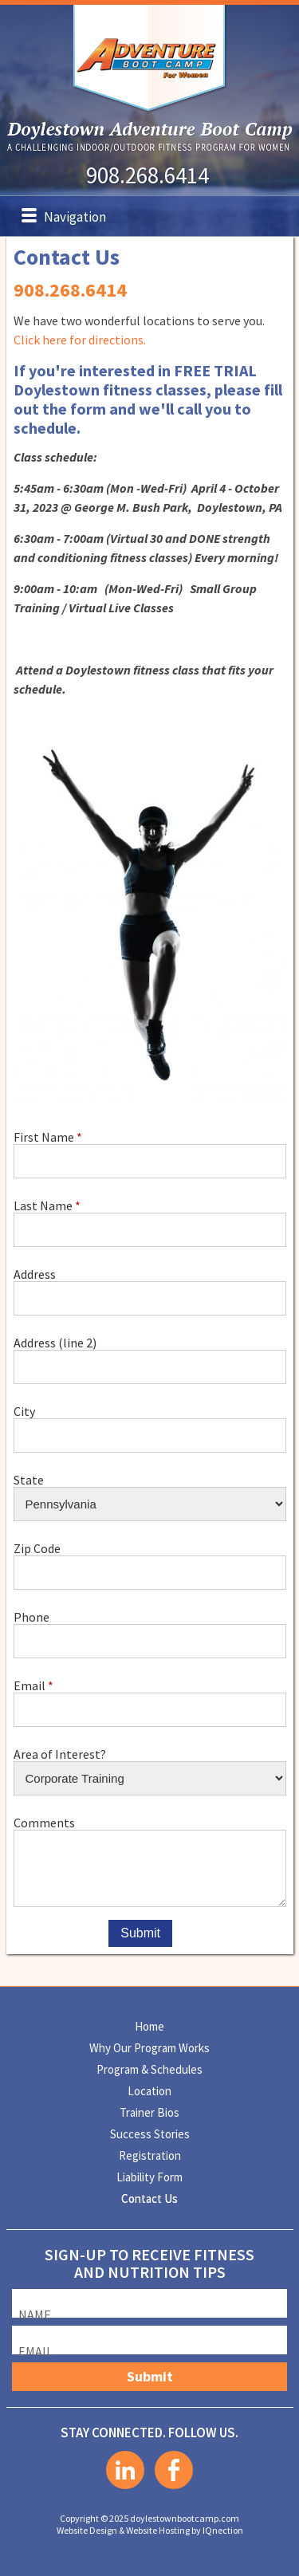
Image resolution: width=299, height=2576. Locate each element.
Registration (150, 2155)
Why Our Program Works (149, 2047)
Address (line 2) (55, 1342)
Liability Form (149, 2177)
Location (149, 2090)
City (24, 1410)
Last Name (43, 1205)
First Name (44, 1136)
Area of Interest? (60, 1753)
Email (29, 1685)
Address (35, 1273)
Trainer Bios (149, 2112)
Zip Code (37, 1547)
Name (34, 2314)
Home (149, 2026)
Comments (44, 1822)
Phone (31, 1616)
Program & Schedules (149, 2069)
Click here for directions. (80, 340)
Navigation (75, 217)
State (29, 1479)
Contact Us (149, 2198)
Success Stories (150, 2133)
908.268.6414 (147, 175)
